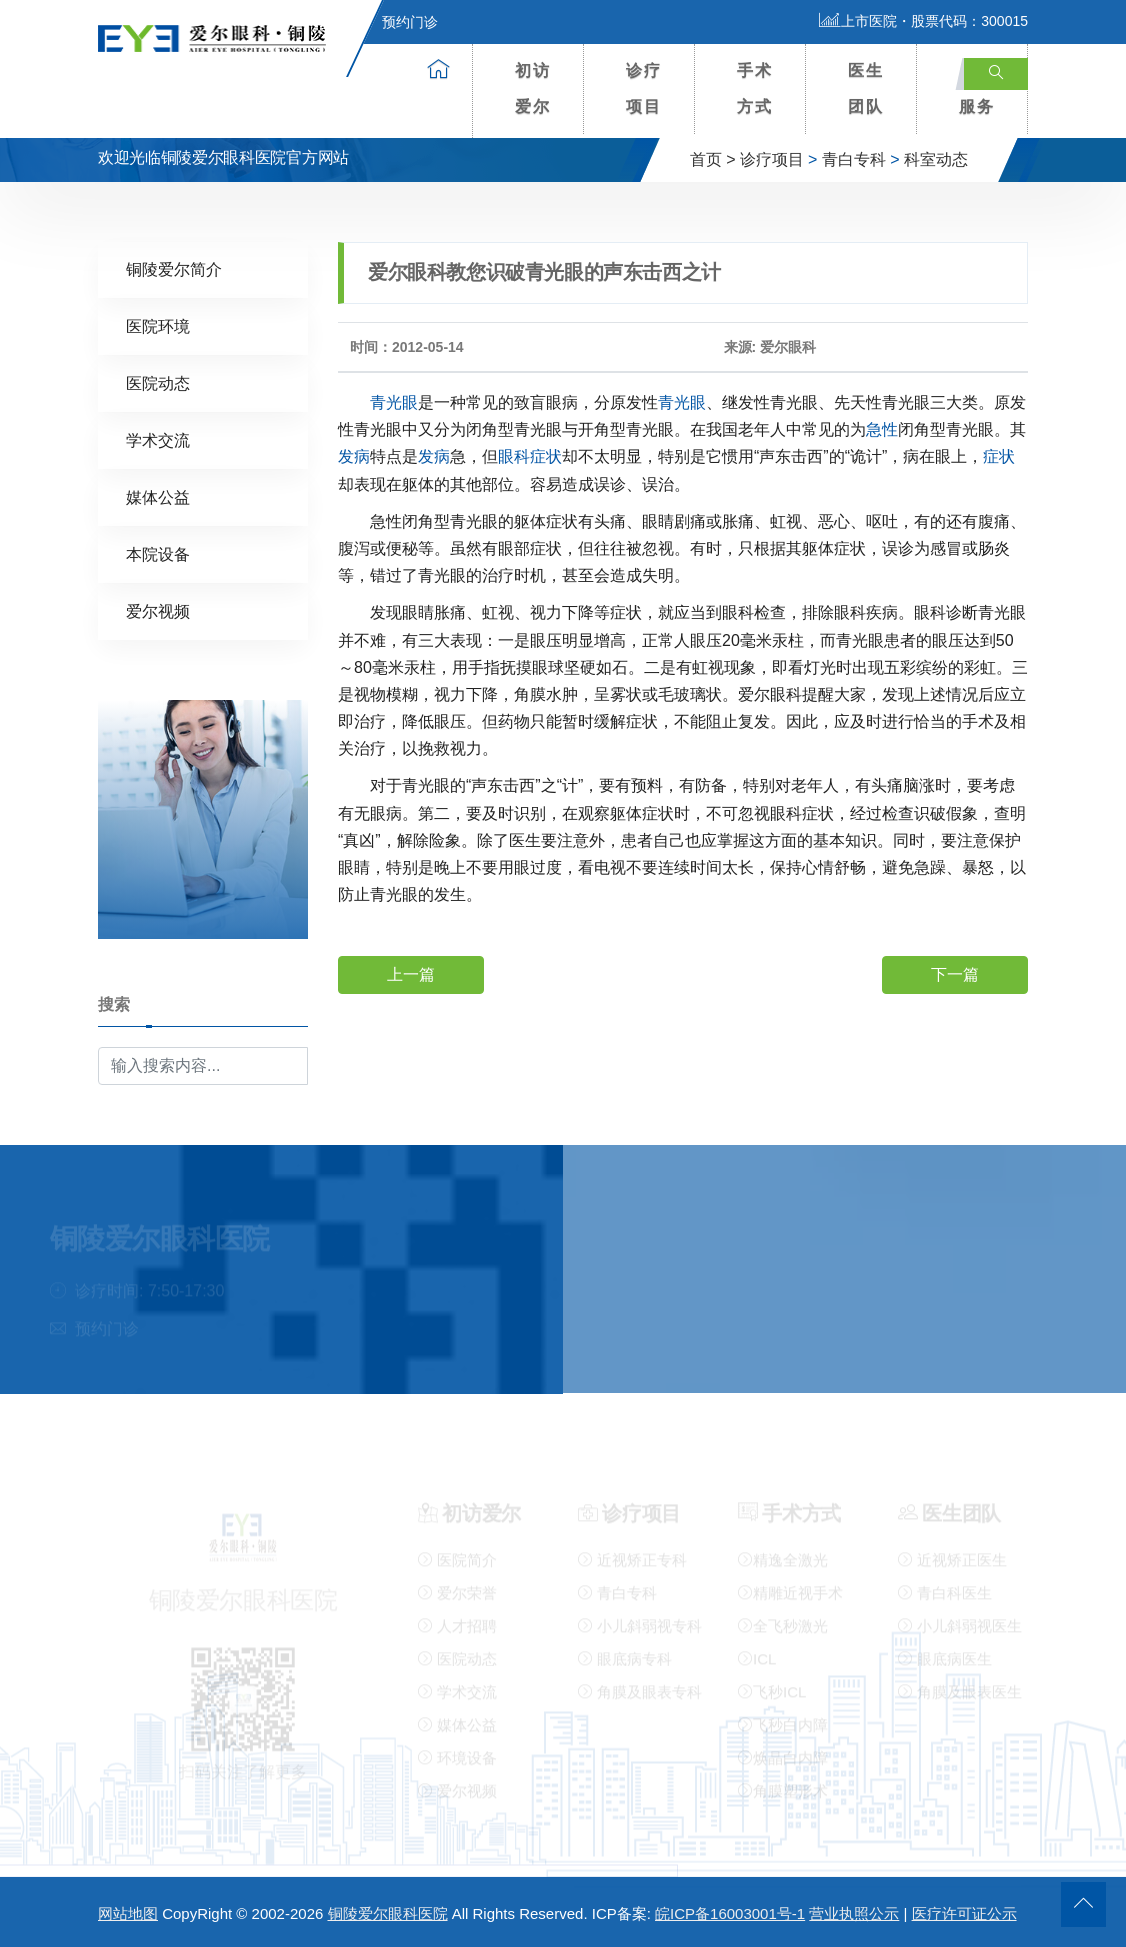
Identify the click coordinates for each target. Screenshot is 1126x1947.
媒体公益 (158, 496)
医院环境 (158, 325)
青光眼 (394, 401)
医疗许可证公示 (964, 1913)
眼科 (514, 455)
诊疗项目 (644, 88)
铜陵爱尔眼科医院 (388, 1913)
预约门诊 (398, 22)
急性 (882, 428)
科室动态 (936, 159)
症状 (546, 455)
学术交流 (158, 439)
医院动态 (158, 382)
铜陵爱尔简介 (174, 268)
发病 (354, 455)
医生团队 (866, 88)
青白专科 (854, 159)
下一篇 (955, 973)
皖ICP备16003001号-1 (730, 1913)
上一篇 (411, 973)
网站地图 (128, 1913)
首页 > (713, 159)
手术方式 (755, 88)
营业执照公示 (854, 1913)
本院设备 (158, 553)
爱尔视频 (158, 610)
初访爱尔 (533, 88)
